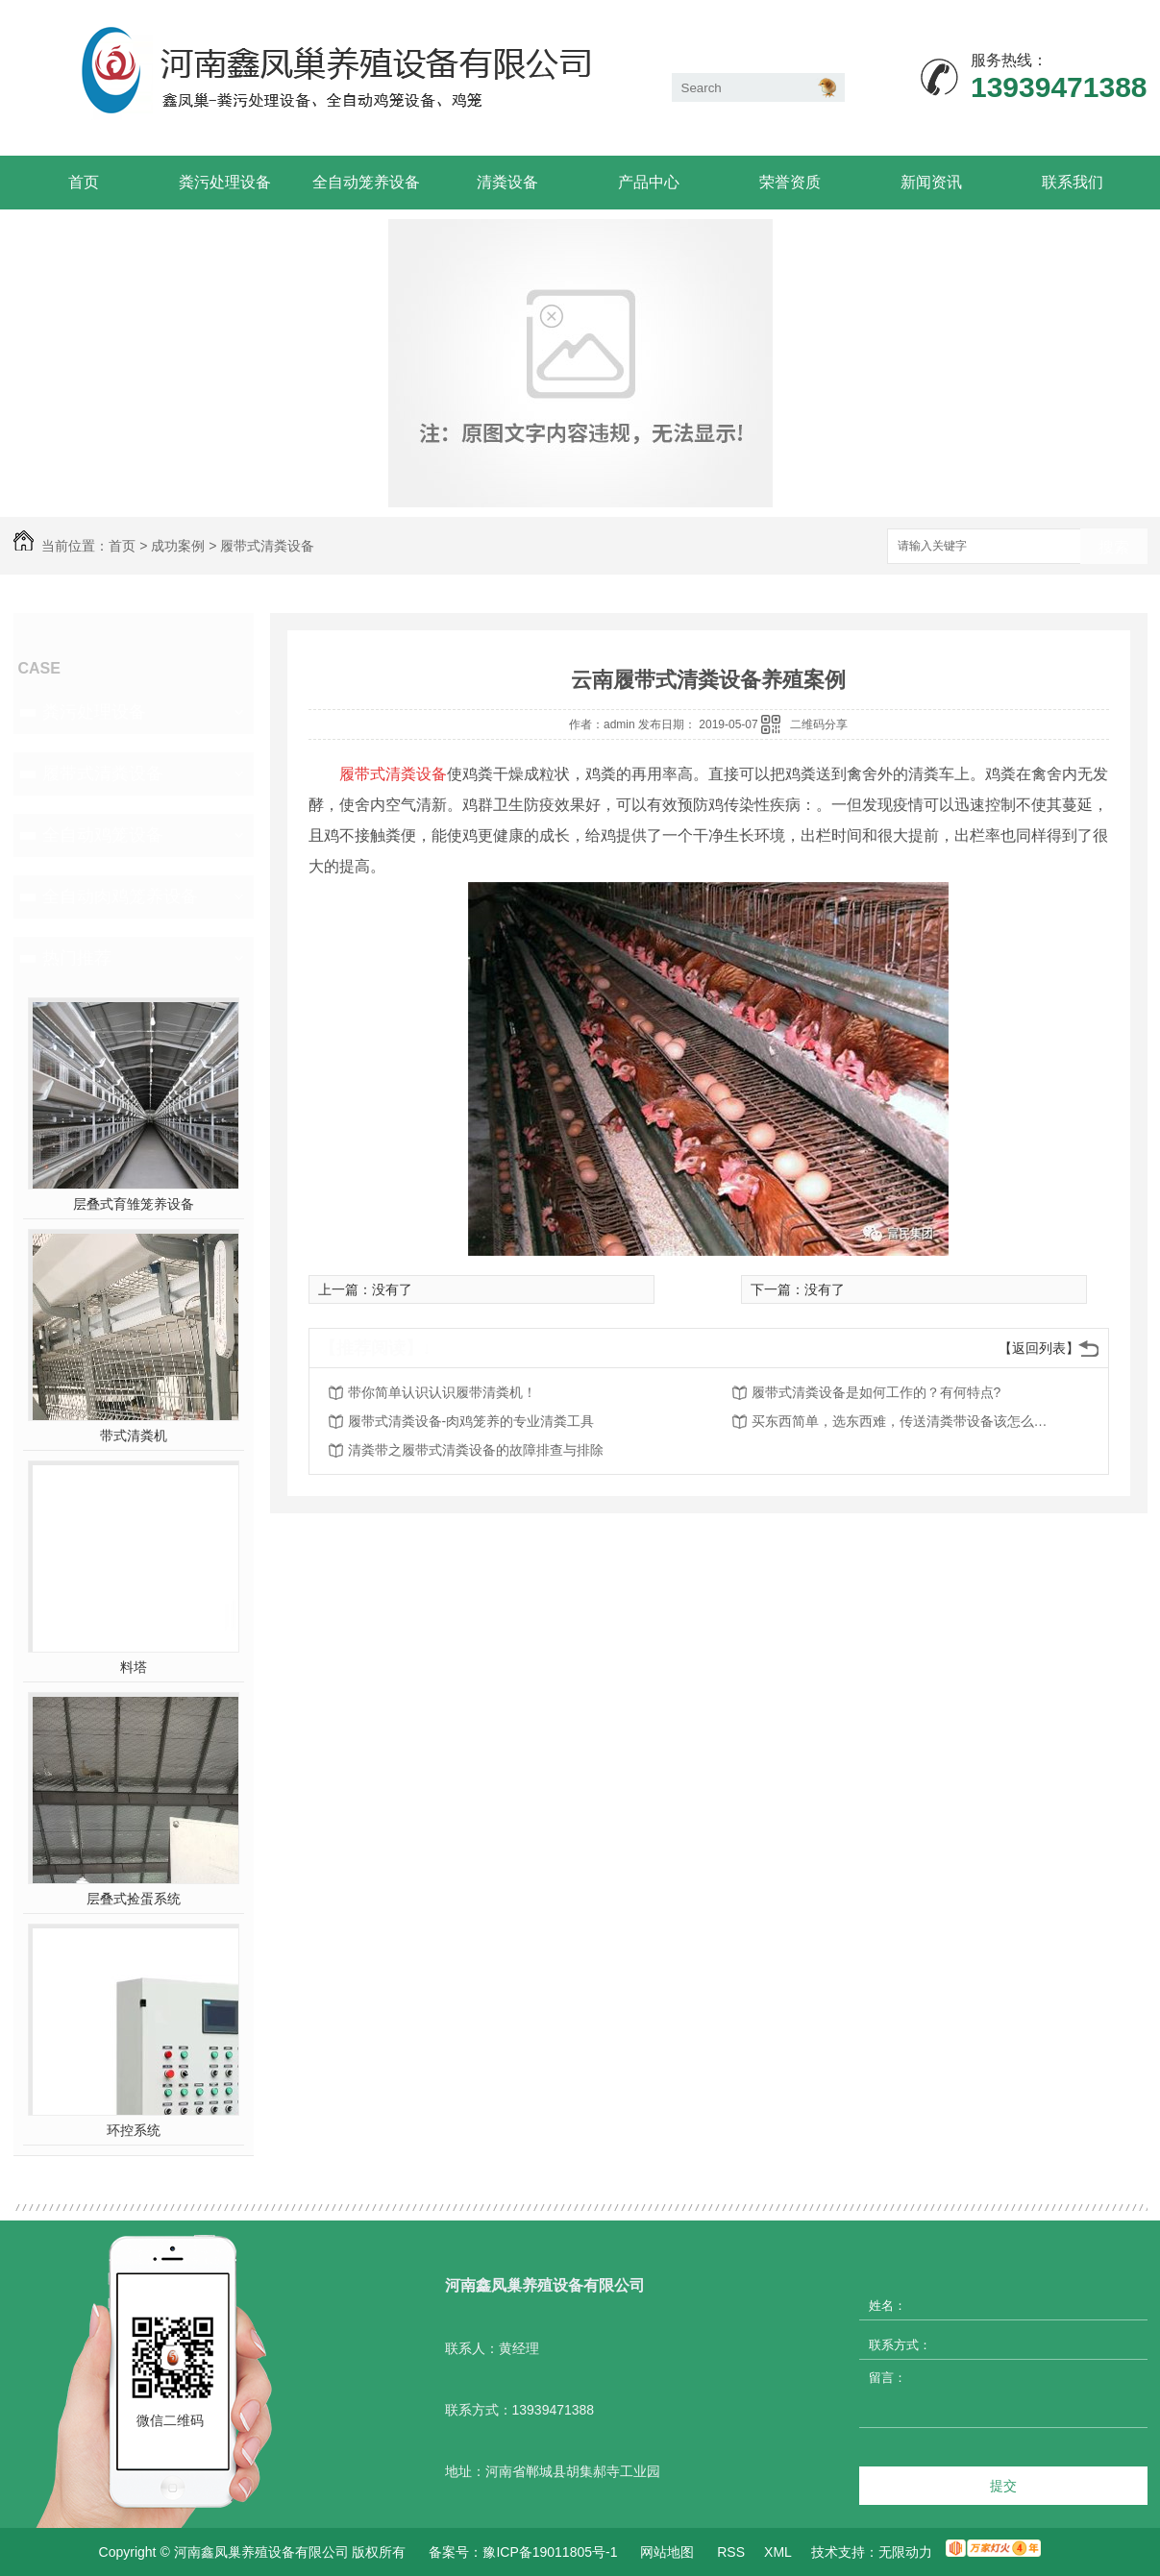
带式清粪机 (133, 1435)
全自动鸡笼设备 (102, 835)
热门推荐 (76, 958)
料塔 (133, 1667)
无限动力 (905, 2552)
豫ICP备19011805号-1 (549, 2552)
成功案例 (178, 545)
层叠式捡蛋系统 (133, 1898)
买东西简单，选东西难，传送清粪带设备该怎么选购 (905, 1421)
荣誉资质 (790, 182)
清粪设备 (507, 182)
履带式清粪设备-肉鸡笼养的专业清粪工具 (471, 1421)
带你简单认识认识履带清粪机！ (442, 1392)
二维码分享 (819, 724)
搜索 (1113, 547)
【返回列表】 (1039, 1348)
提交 (1003, 2485)
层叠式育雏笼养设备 (133, 1204)
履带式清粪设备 (267, 545)
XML (778, 2552)
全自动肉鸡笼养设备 (120, 896)
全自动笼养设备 (366, 182)
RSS (731, 2552)
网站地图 (667, 2552)
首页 (83, 182)
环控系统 (133, 2130)
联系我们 (1072, 182)
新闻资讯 (931, 182)
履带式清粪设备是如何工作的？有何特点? (876, 1392)
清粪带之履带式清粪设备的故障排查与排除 (476, 1450)
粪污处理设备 (225, 182)
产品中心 (648, 182)
